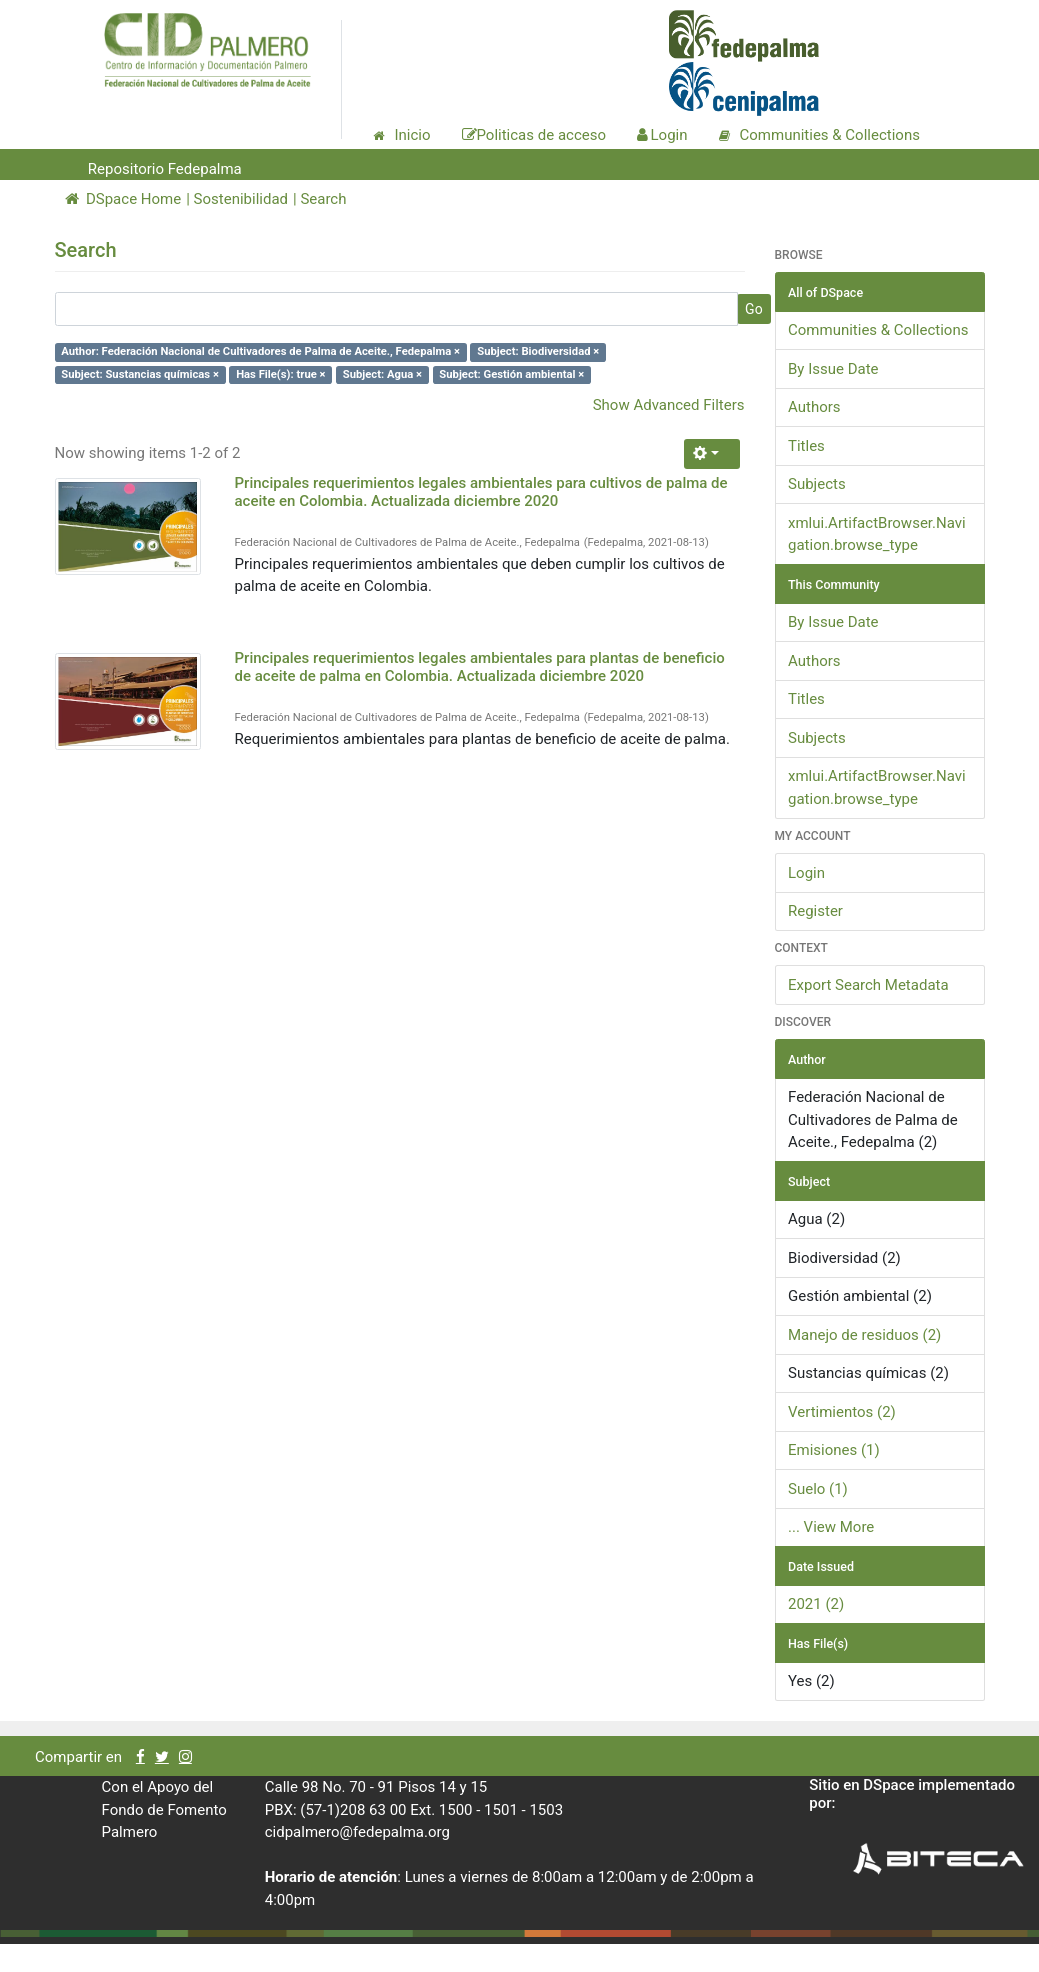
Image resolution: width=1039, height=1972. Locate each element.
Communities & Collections (878, 330)
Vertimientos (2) (842, 1412)
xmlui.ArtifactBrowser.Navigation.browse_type (877, 534)
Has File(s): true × (280, 374)
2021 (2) (816, 1604)
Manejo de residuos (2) (864, 1335)
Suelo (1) (818, 1489)
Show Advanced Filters (669, 405)
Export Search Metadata (868, 985)
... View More (831, 1527)
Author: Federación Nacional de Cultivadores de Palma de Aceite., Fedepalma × (260, 351)
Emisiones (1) (834, 1450)
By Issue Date (833, 369)
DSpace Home (123, 199)
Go (754, 309)
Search (323, 199)
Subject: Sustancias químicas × (140, 374)
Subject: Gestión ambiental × (511, 374)
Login (806, 873)
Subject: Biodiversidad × (538, 351)
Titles (806, 446)
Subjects (817, 484)
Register (815, 911)
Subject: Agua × (382, 374)
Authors (814, 407)
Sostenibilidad (241, 199)
